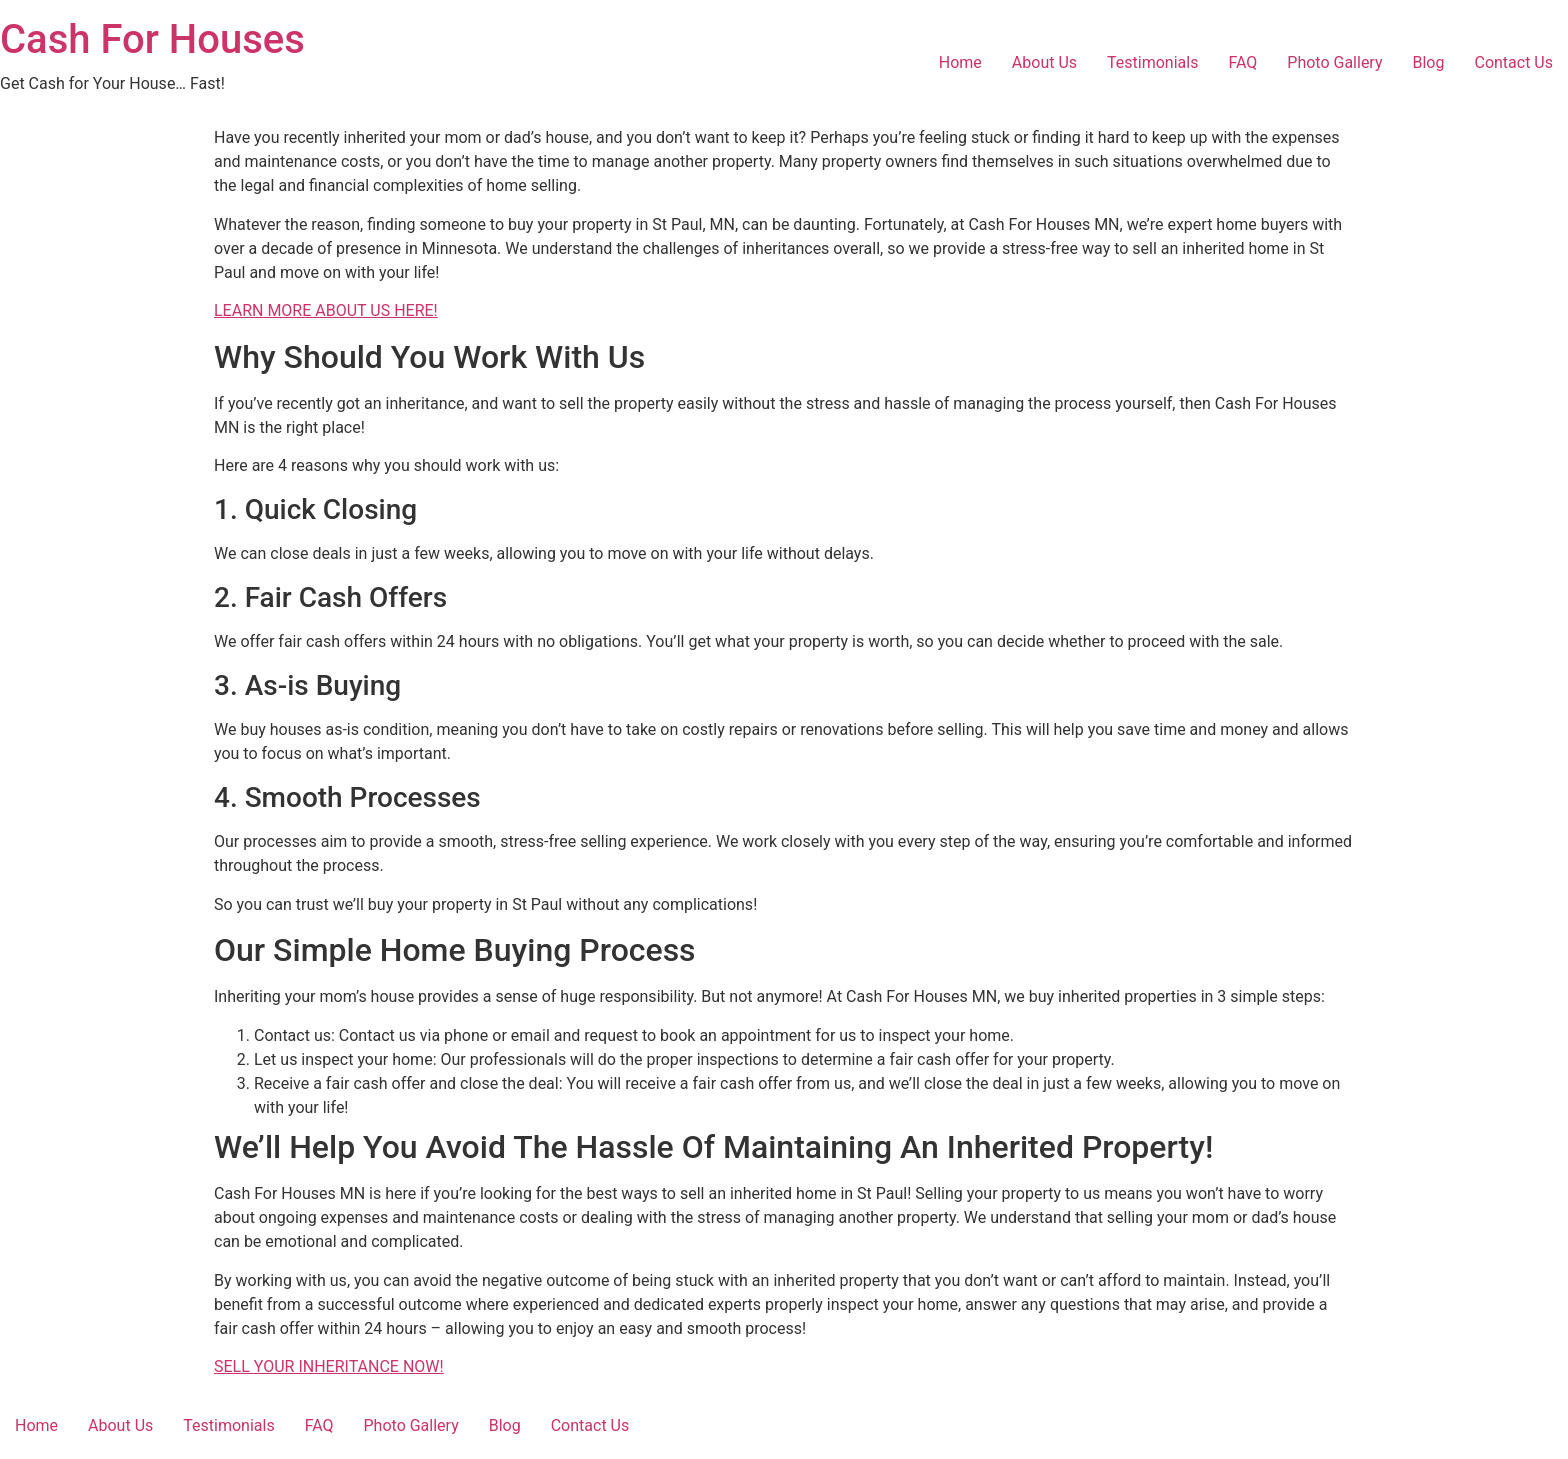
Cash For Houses (152, 39)
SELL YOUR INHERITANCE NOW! (329, 1366)
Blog (1429, 62)
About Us (1044, 62)
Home (960, 62)
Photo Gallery (1334, 62)
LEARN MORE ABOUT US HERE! (326, 310)
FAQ (1242, 62)
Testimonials (1152, 62)
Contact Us (1513, 62)
